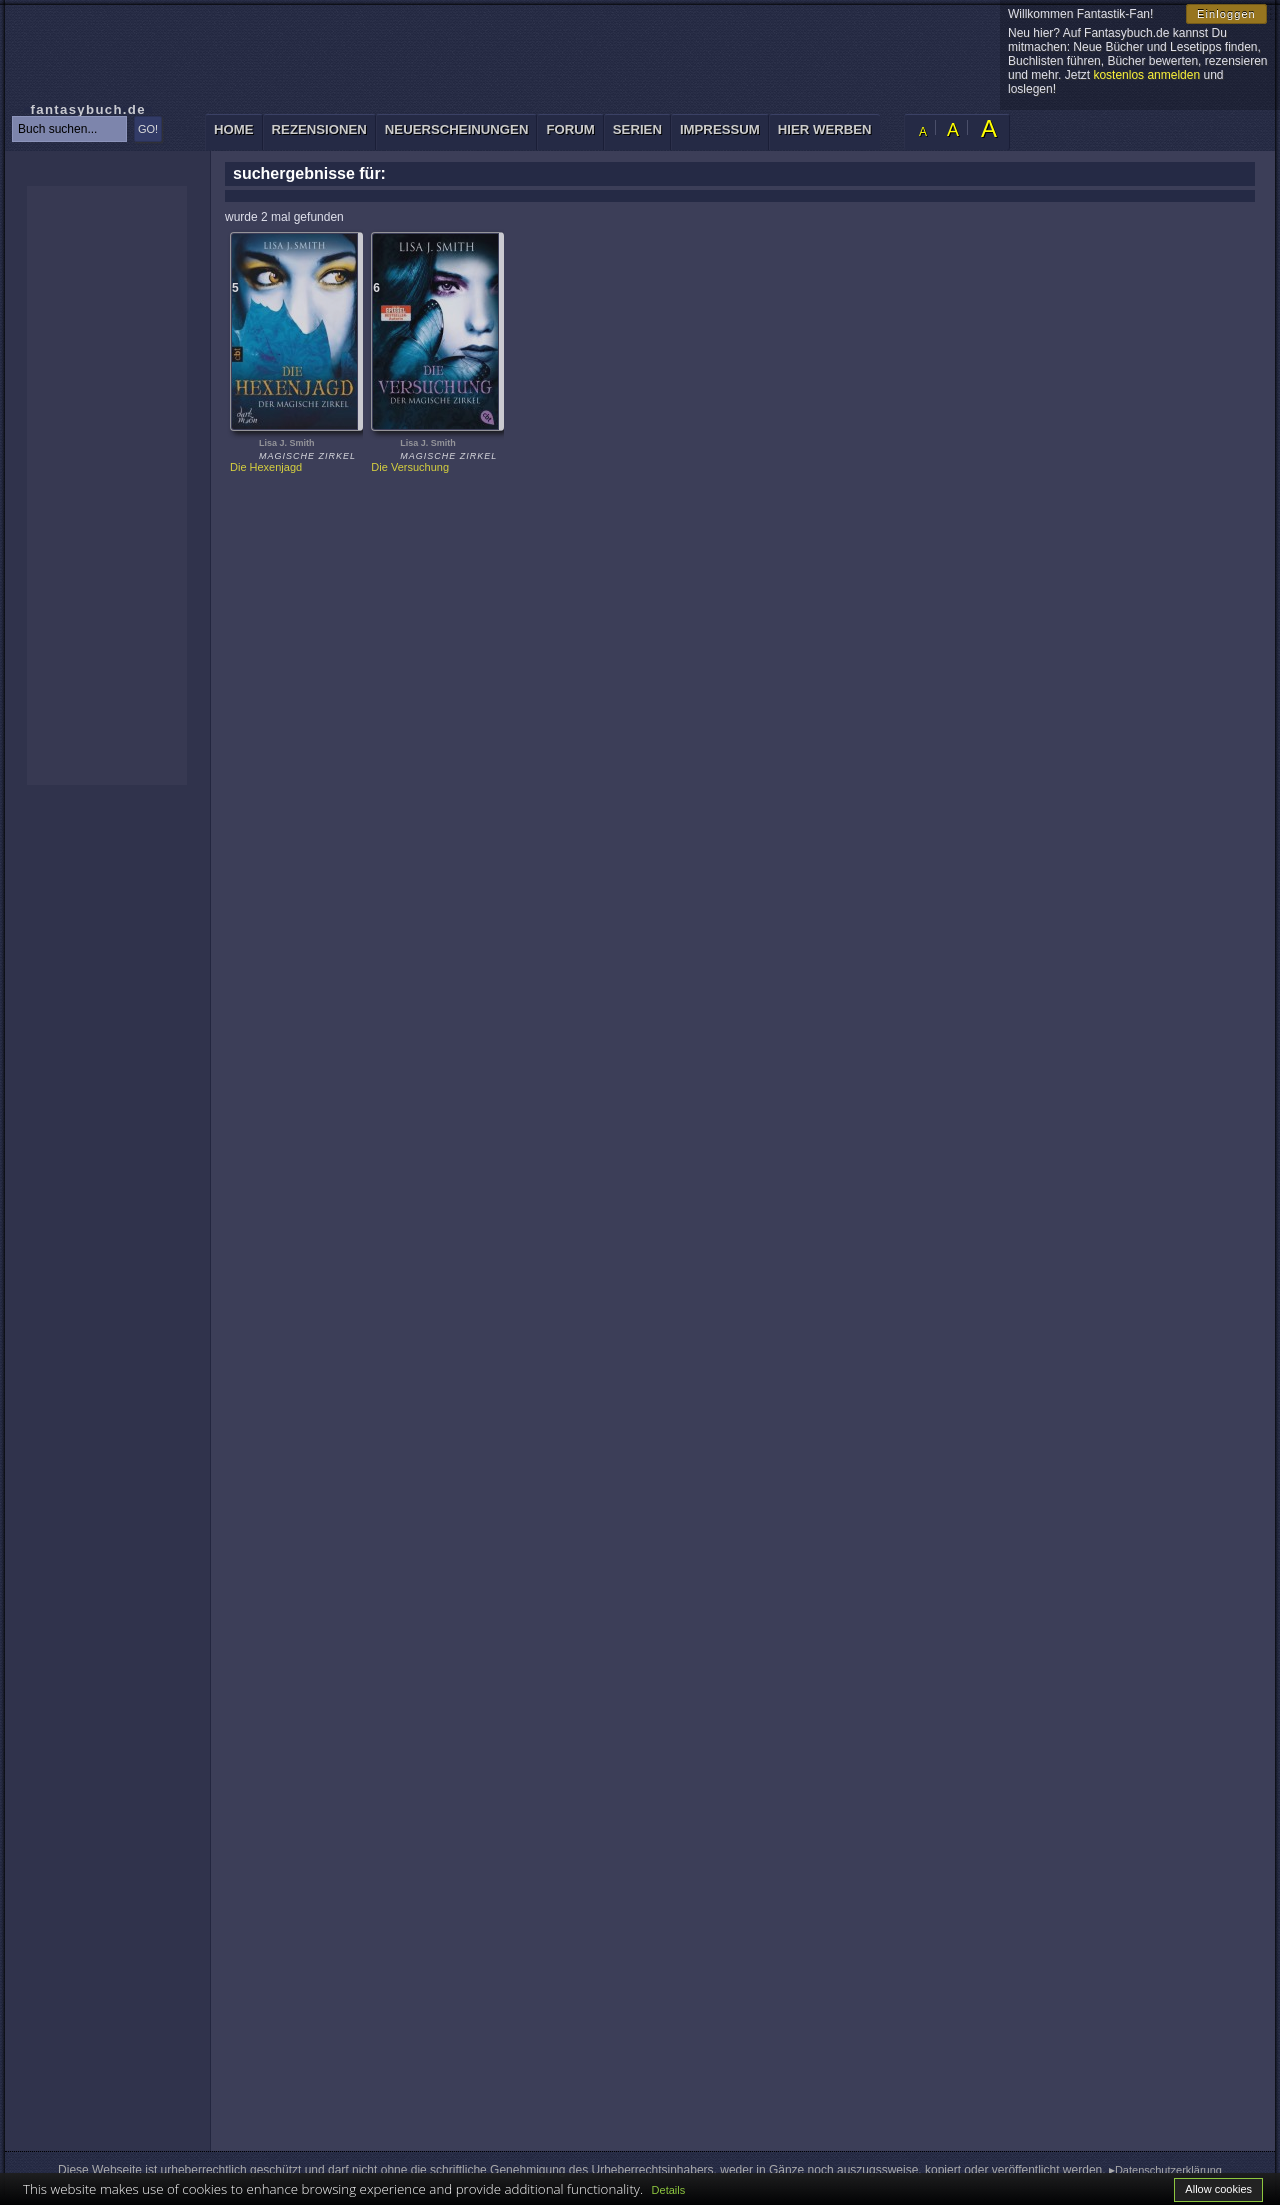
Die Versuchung (410, 467)
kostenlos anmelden (1146, 75)
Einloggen (1226, 14)
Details (669, 2190)
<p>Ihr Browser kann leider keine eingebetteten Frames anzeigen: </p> (107, 485)
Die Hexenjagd (266, 467)
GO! (148, 129)
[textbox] (69, 129)
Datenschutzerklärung (1168, 2170)
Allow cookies (1218, 2189)
